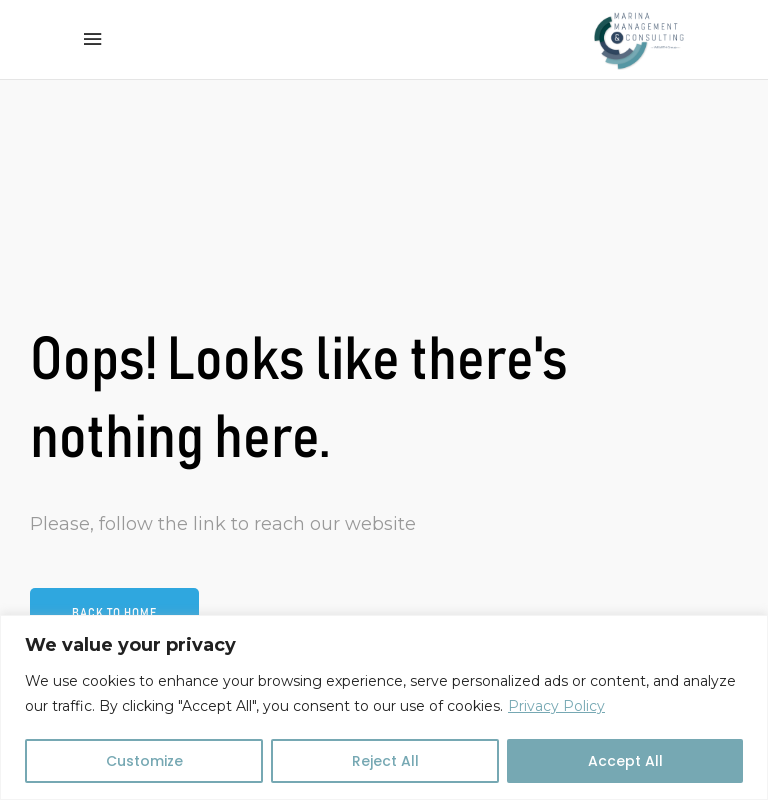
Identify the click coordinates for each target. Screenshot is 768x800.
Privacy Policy (556, 706)
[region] (384, 707)
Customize (144, 761)
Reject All (385, 761)
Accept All (625, 761)
